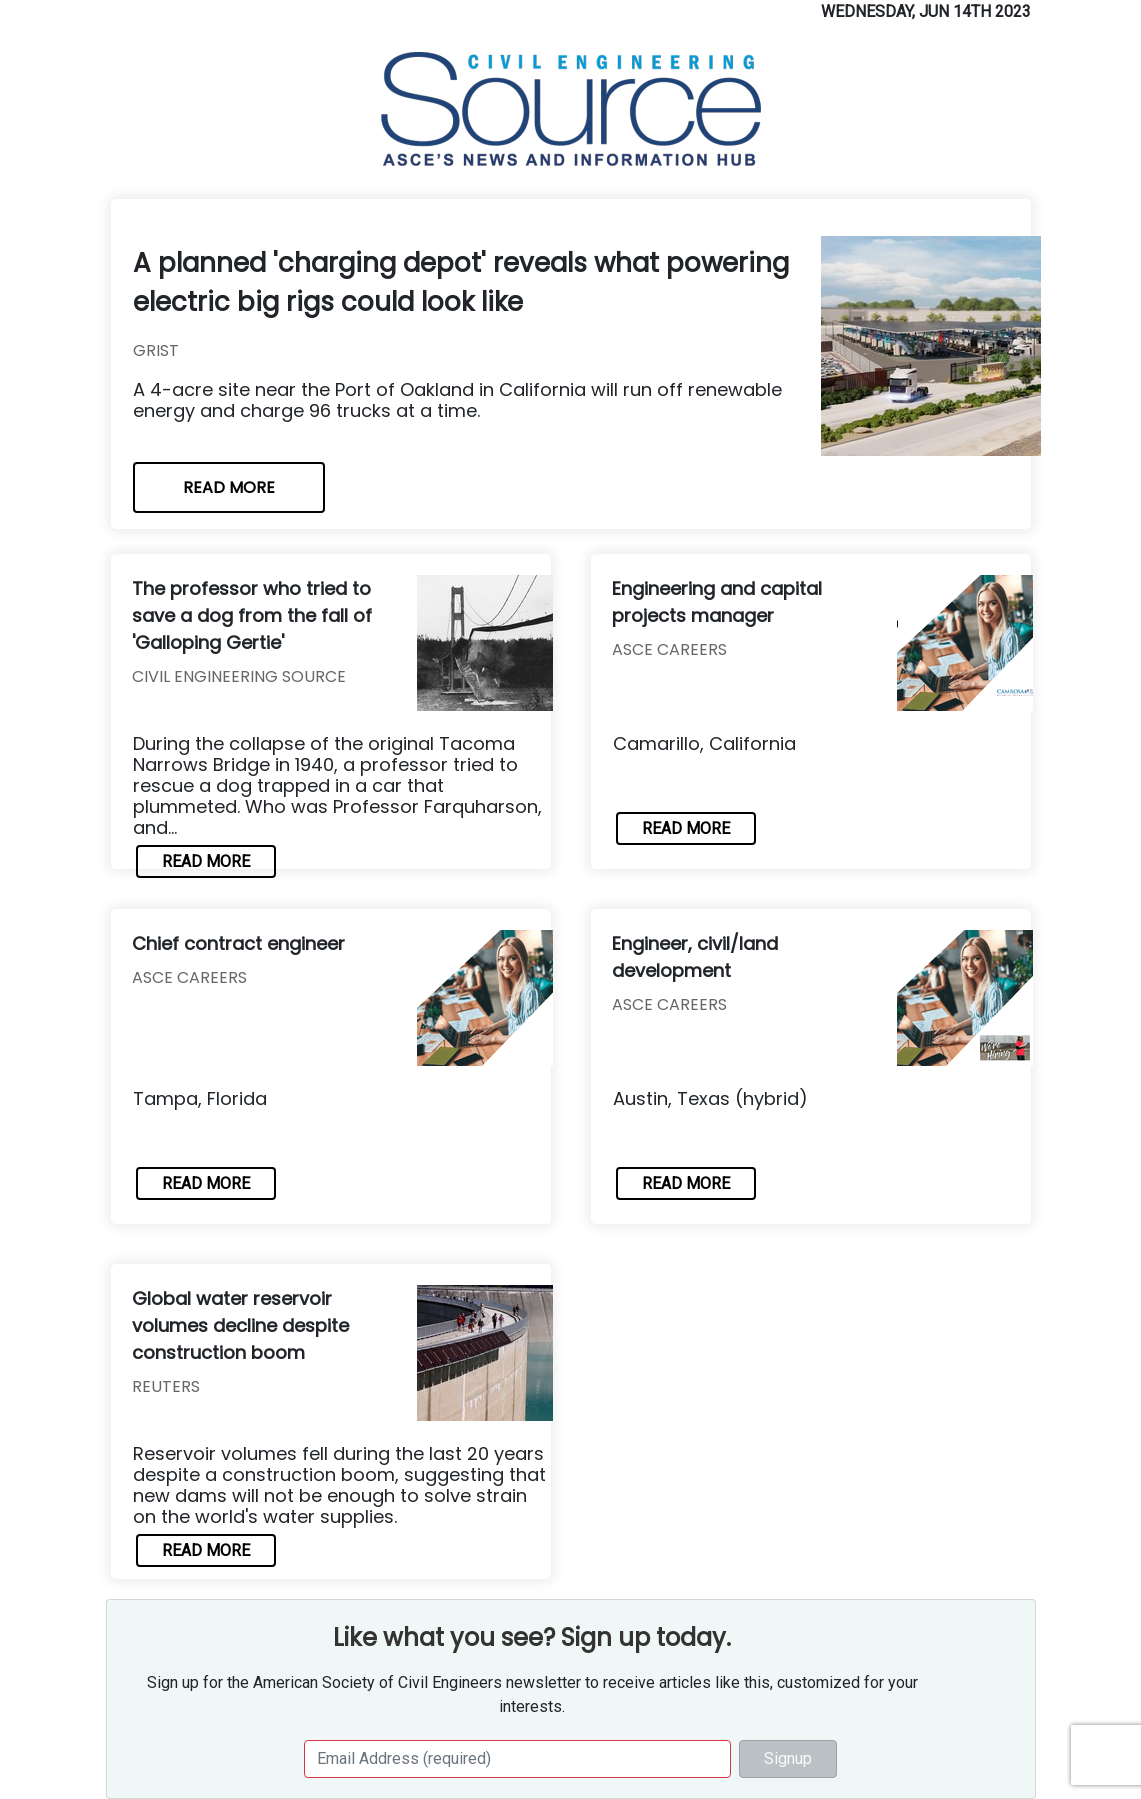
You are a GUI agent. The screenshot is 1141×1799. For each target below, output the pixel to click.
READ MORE (229, 487)
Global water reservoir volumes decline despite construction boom (240, 1325)
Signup (788, 1758)
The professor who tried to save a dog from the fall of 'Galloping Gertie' (252, 615)
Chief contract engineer (238, 943)
